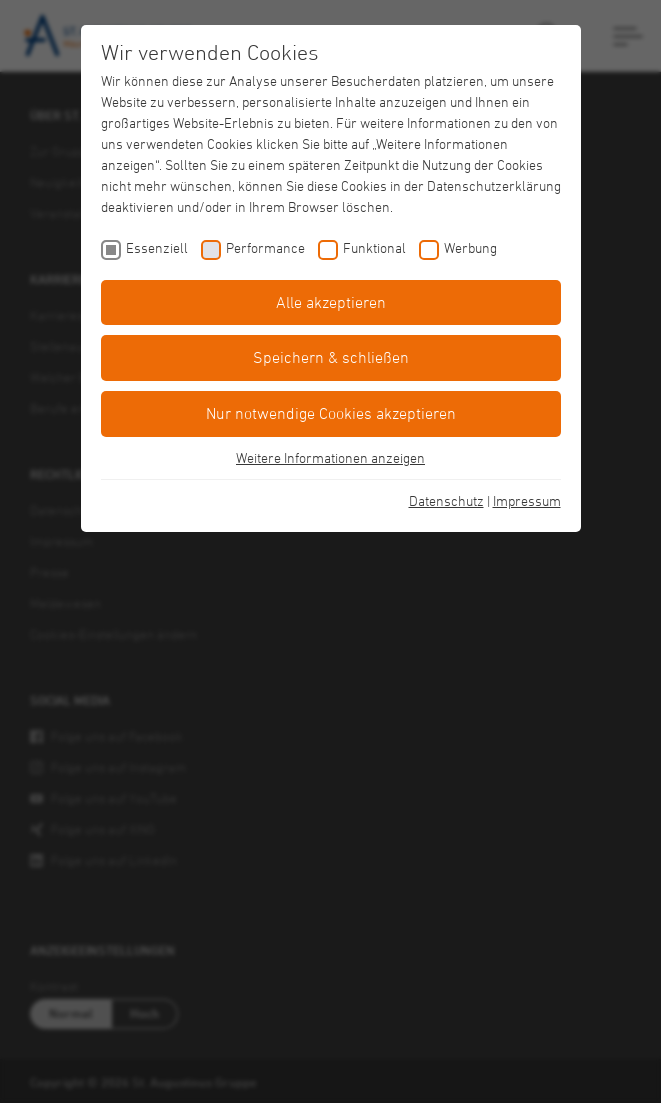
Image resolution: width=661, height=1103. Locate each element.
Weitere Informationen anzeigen (330, 457)
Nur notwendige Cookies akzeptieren (331, 413)
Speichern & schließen (331, 357)
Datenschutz (446, 500)
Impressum (527, 500)
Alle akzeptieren (331, 302)
